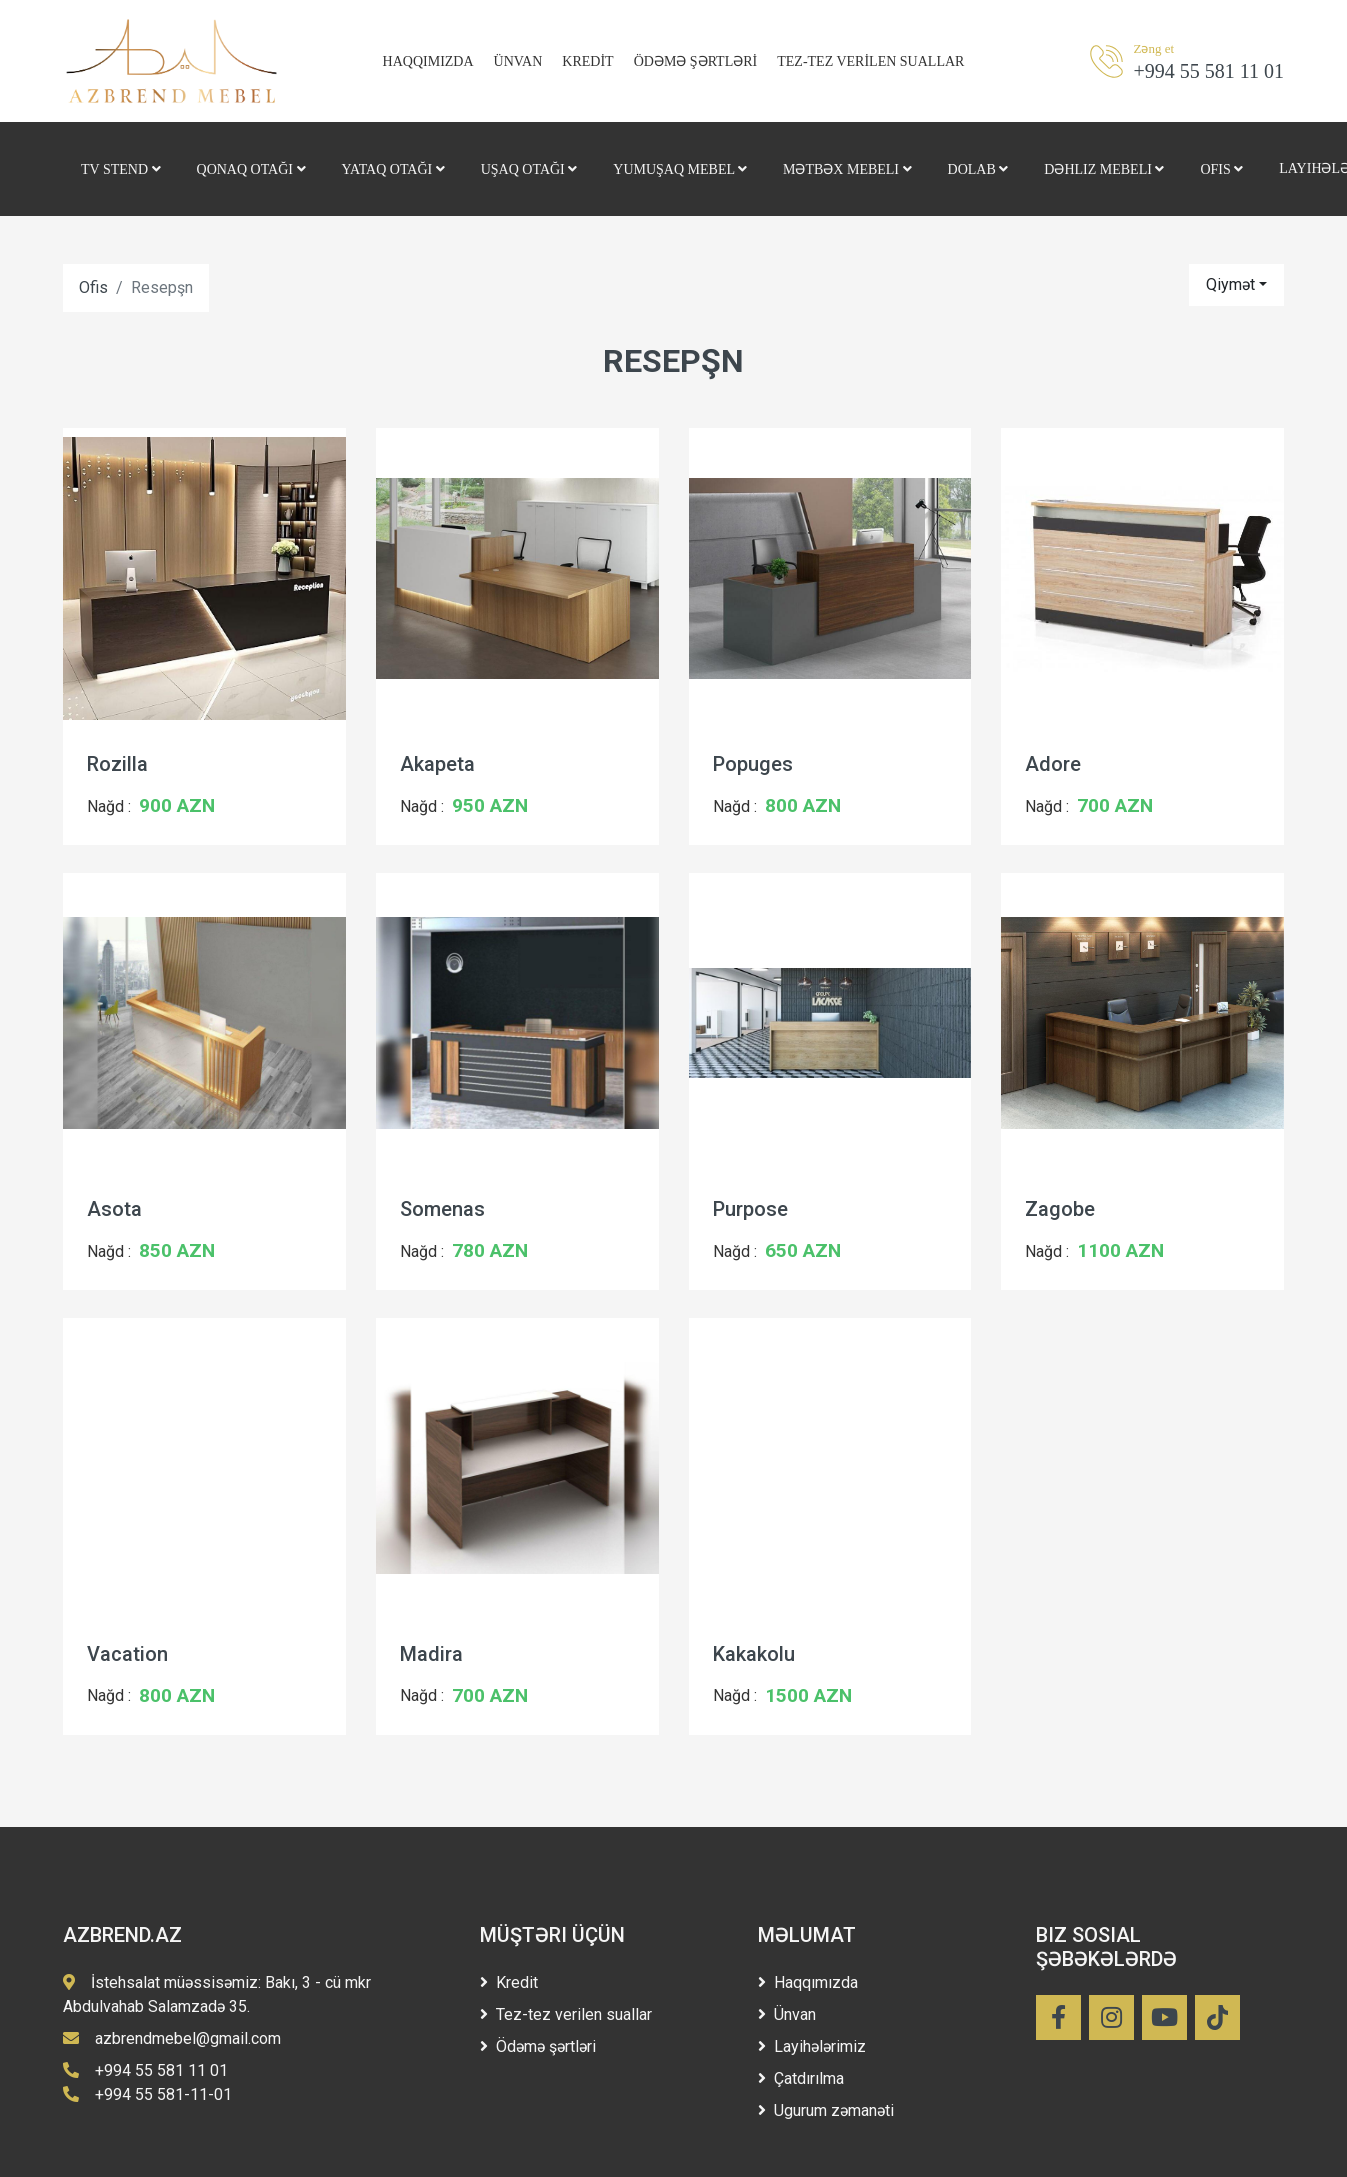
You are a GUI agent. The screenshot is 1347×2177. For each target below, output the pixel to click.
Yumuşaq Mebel (680, 169)
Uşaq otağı (529, 169)
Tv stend (121, 169)
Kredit (509, 1982)
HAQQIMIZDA (428, 61)
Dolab (978, 169)
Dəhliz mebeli (1104, 169)
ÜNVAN (518, 61)
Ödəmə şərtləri (538, 2046)
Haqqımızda (808, 1982)
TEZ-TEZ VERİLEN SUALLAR (870, 61)
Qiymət (1230, 284)
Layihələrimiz (812, 2046)
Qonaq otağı (251, 169)
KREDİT (587, 61)
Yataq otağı (393, 169)
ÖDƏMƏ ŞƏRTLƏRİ (696, 61)
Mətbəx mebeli (847, 169)
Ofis (1221, 169)
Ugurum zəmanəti (826, 2110)
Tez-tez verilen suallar (566, 2014)
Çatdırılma (801, 2078)
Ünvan (787, 2014)
